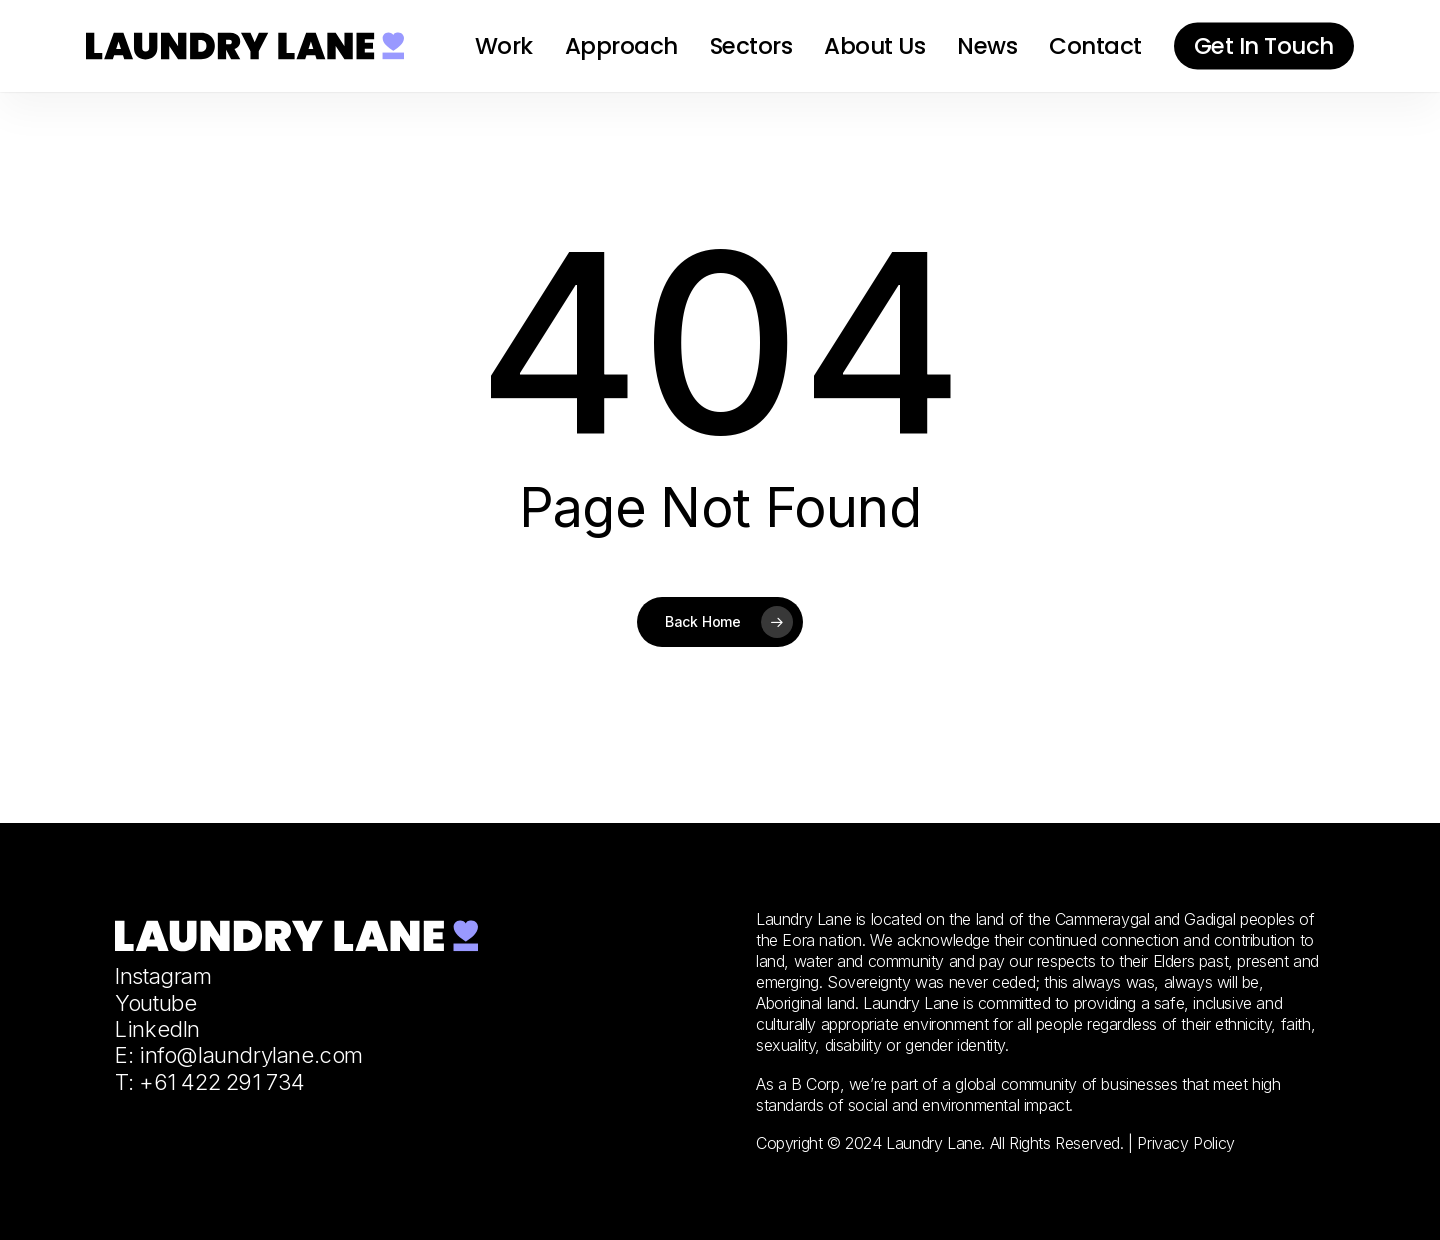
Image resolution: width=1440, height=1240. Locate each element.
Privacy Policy (1185, 1143)
